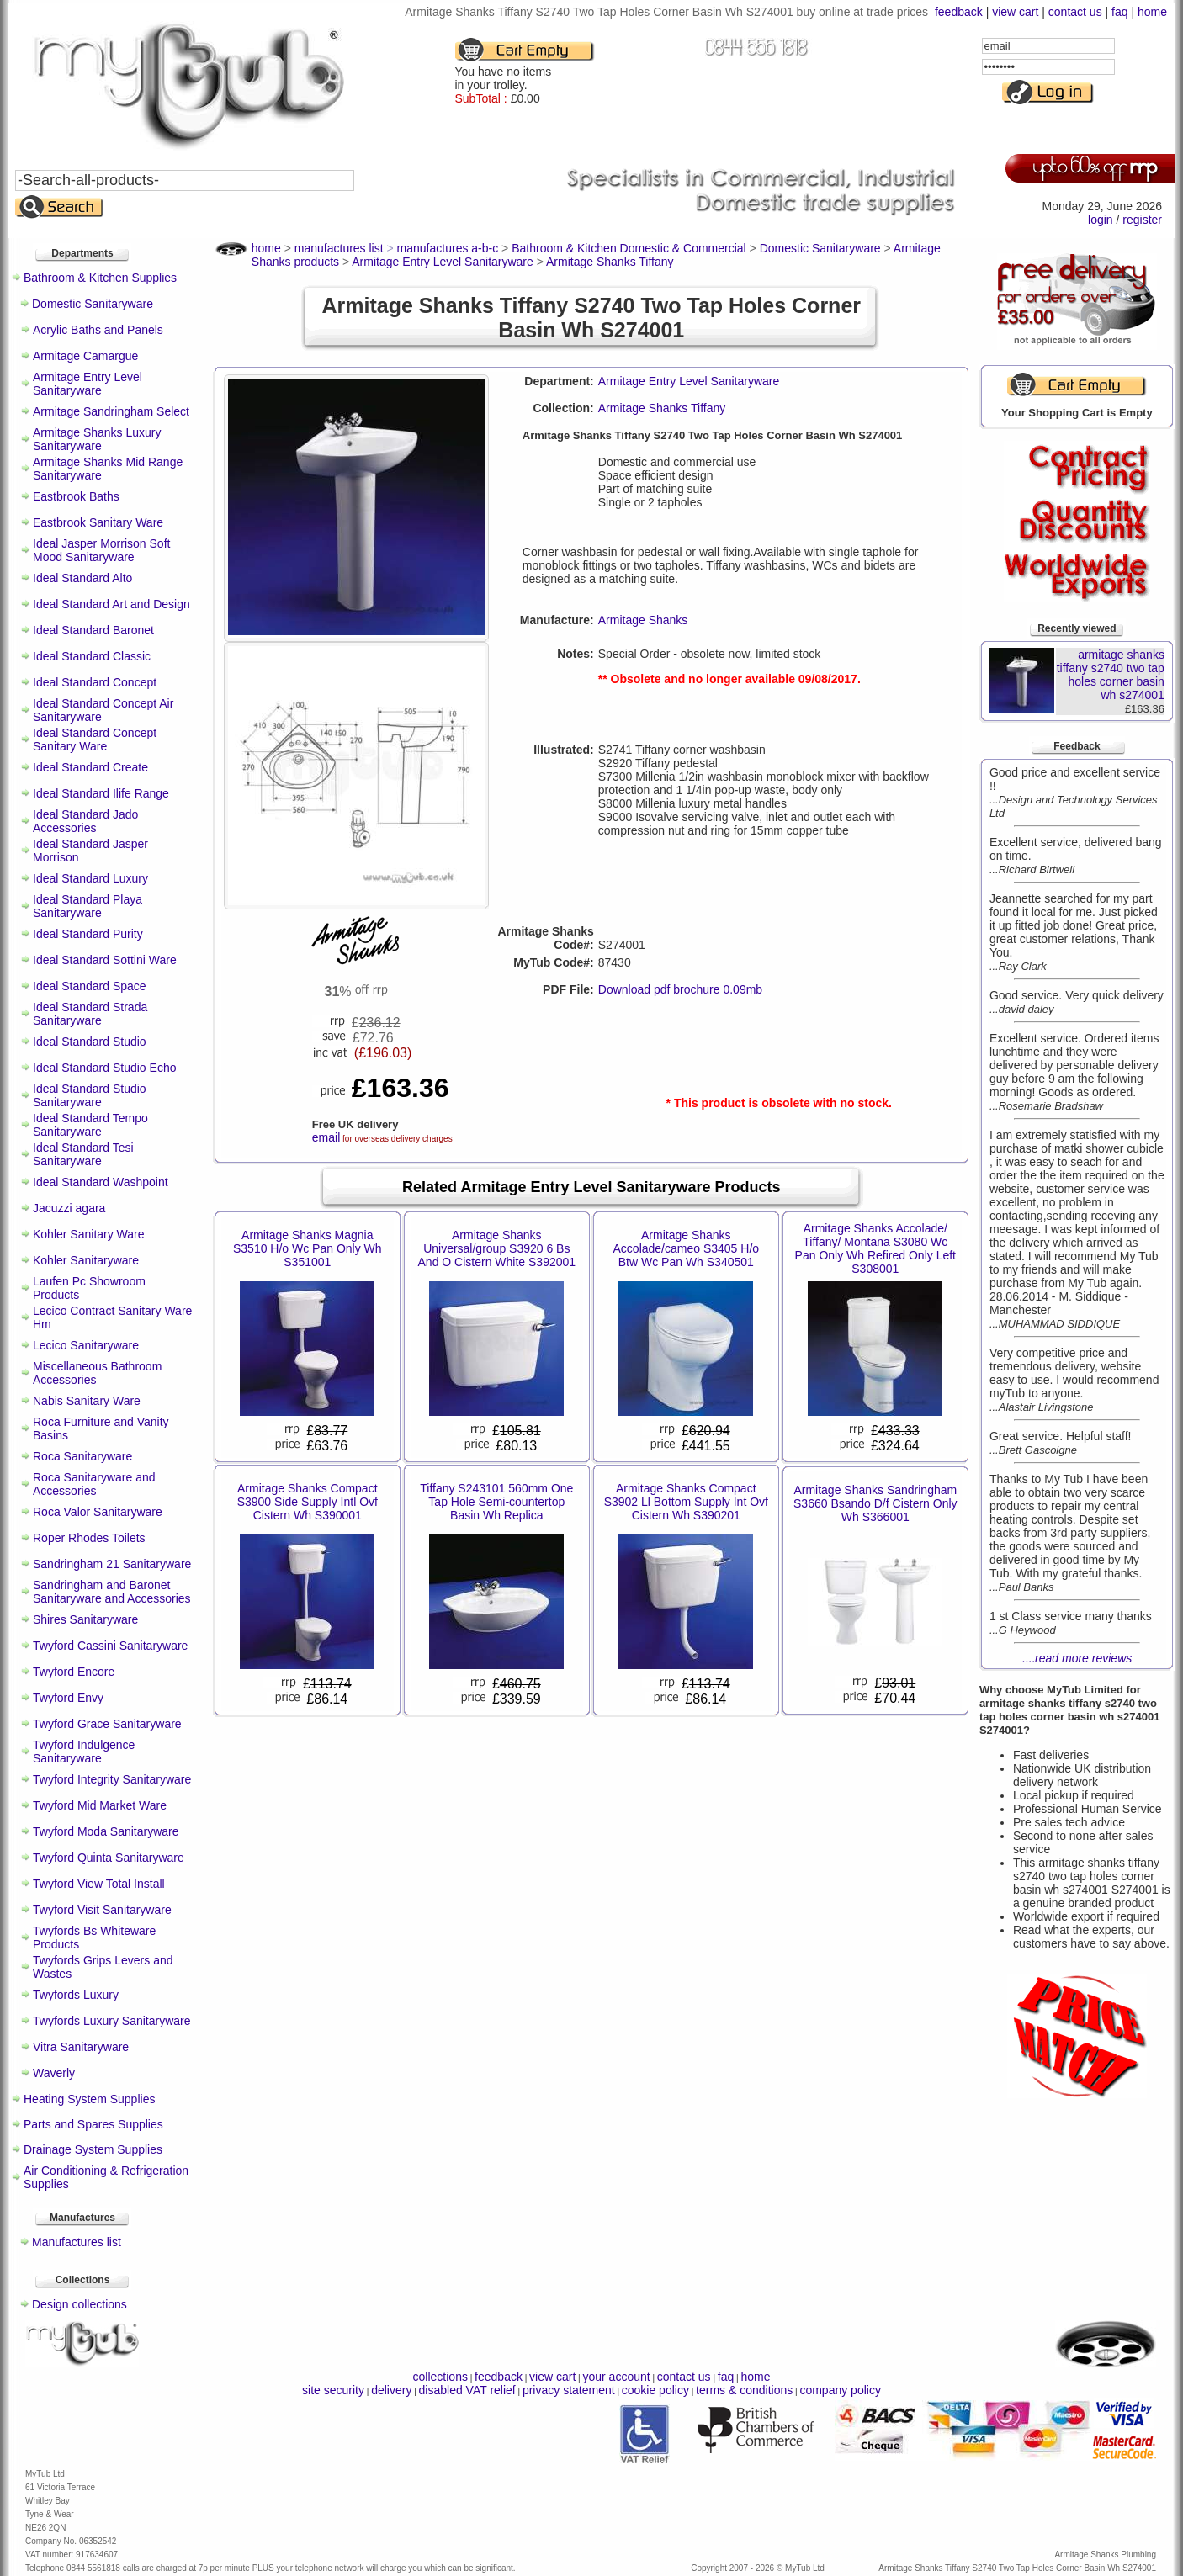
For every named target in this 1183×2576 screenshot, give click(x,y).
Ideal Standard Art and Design (111, 604)
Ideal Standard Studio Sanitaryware (89, 1095)
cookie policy (655, 2390)
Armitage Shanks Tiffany (661, 408)
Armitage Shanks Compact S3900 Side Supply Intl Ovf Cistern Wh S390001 (307, 1501)
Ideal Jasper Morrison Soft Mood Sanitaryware (101, 550)
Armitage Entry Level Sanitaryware (87, 383)
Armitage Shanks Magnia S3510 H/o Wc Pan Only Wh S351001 (307, 1248)
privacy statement (569, 2390)
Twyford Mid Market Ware (100, 1805)
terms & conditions (744, 2390)
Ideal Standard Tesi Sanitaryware (83, 1154)
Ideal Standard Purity (88, 934)
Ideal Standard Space (89, 986)
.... (1077, 1658)
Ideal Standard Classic (92, 656)
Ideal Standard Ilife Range (101, 793)
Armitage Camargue (85, 356)
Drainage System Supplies (93, 2149)
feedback (959, 12)
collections (440, 2376)
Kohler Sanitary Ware (89, 1234)
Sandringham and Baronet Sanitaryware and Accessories (112, 1591)
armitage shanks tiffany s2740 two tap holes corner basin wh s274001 (1110, 675)
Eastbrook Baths (76, 496)
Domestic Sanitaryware (92, 303)
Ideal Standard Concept (94, 682)
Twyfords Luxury (76, 1994)
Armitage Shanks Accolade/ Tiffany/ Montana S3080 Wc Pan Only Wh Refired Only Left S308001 (875, 1248)
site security (333, 2390)
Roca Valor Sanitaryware (97, 1512)
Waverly (54, 2073)
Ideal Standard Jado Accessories (85, 821)
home (1152, 12)
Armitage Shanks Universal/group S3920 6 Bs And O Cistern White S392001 (497, 1248)
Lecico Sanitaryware (86, 1345)
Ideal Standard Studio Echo (104, 1067)
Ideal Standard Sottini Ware (105, 960)
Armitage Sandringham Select (111, 411)
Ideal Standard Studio (89, 1041)
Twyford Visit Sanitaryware (102, 1909)
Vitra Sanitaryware (81, 2047)
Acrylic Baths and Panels (98, 330)
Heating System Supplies (89, 2099)
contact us (1075, 12)
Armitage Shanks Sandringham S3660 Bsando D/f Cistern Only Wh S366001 (875, 1503)
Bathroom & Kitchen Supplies (100, 277)
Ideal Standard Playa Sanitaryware (87, 906)
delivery (391, 2390)
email (326, 1137)
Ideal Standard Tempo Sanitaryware (90, 1124)
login (1100, 219)
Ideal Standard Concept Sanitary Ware (94, 739)
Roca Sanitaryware (82, 1456)
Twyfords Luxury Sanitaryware (112, 2020)
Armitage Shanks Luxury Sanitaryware (97, 439)
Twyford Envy (68, 1697)
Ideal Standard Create (90, 767)
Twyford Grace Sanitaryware (107, 1724)
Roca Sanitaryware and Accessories (94, 1484)
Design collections (79, 2304)
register (1142, 219)
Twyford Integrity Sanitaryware (112, 1779)
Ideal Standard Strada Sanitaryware (90, 1013)
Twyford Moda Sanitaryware (106, 1831)
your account (616, 2376)
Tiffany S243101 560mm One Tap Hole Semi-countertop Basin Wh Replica (496, 1501)
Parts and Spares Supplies (93, 2124)
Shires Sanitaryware (85, 1619)
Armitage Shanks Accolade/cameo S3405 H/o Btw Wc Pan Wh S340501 (686, 1248)
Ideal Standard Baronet (93, 630)
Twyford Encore (73, 1671)
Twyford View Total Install (99, 1883)
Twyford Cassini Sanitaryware (110, 1645)
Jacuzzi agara (69, 1208)
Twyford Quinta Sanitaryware (108, 1857)
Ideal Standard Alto (82, 578)
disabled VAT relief (467, 2390)
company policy (840, 2390)
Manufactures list (76, 2242)
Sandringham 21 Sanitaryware (112, 1564)
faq (1119, 12)
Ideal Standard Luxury (90, 878)
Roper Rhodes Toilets (89, 1538)
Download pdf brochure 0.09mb (680, 989)
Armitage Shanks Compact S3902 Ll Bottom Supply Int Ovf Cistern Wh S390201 (686, 1501)
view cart (1015, 12)
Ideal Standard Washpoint (100, 1182)
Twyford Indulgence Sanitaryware (84, 1751)
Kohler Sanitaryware (86, 1260)
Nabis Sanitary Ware (87, 1400)
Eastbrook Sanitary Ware (98, 522)
